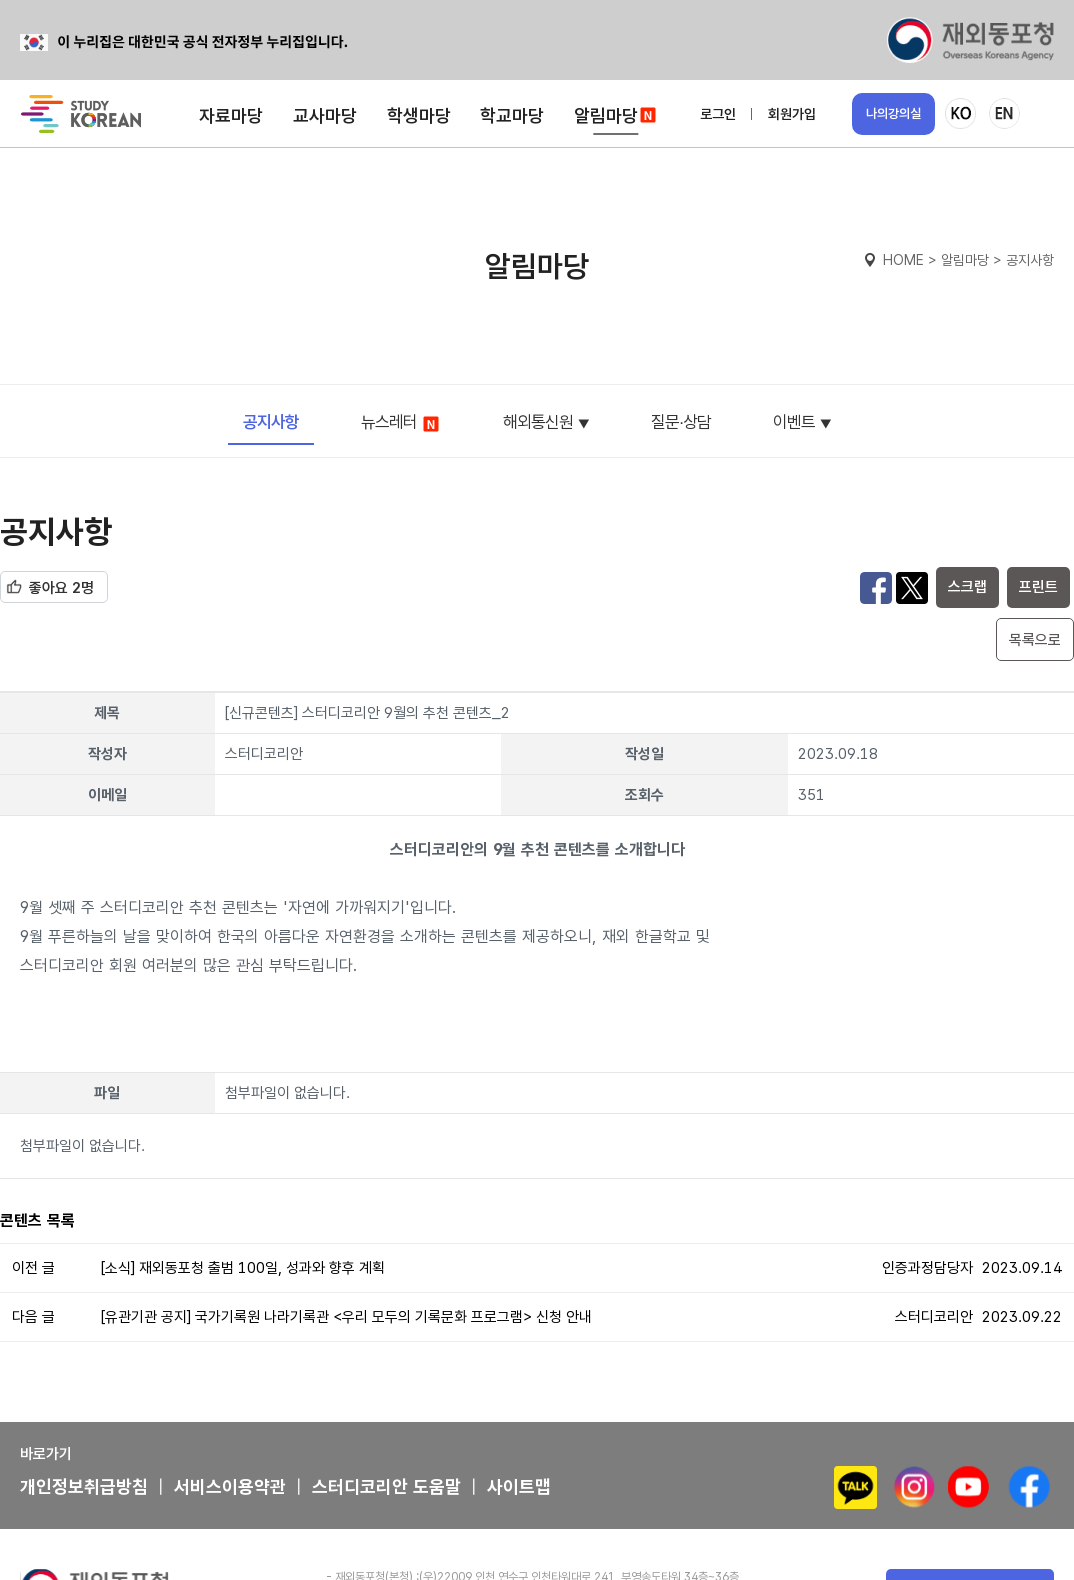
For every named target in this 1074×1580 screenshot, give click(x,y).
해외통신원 (538, 422)
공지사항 (271, 422)
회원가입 (792, 114)
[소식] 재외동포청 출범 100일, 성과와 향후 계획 (243, 1268)
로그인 (718, 114)
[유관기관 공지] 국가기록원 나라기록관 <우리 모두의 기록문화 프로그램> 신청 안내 (346, 1317)
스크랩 (967, 587)
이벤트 (794, 422)
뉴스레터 (401, 423)
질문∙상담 (681, 422)
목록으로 (1035, 640)
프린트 (1038, 587)
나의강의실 (893, 113)
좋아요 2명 (61, 588)
